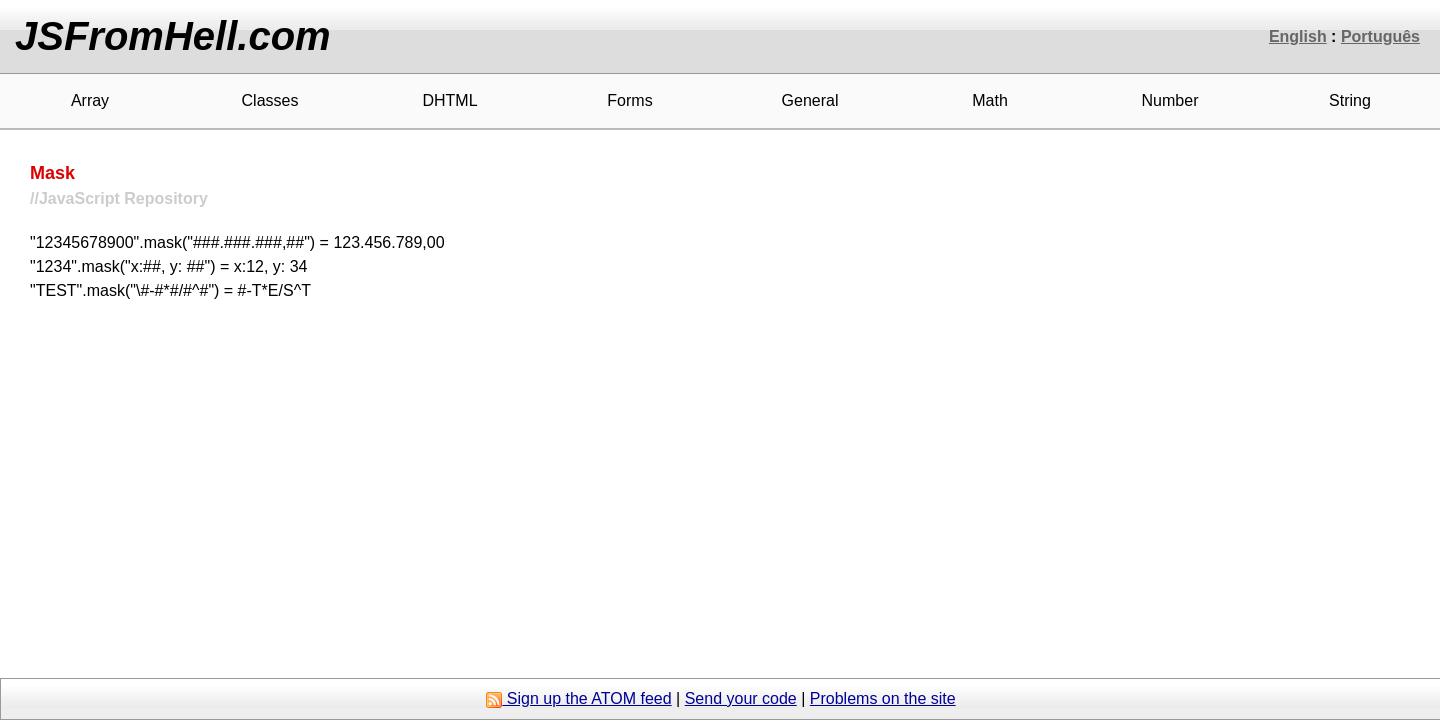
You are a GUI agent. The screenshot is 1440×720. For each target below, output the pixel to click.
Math (990, 100)
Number (1170, 100)
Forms (629, 100)
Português (1380, 36)
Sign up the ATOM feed (578, 698)
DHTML (449, 100)
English (1298, 36)
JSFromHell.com (173, 36)
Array (90, 100)
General (810, 100)
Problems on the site (883, 698)
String (1350, 100)
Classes (270, 100)
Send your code (741, 698)
